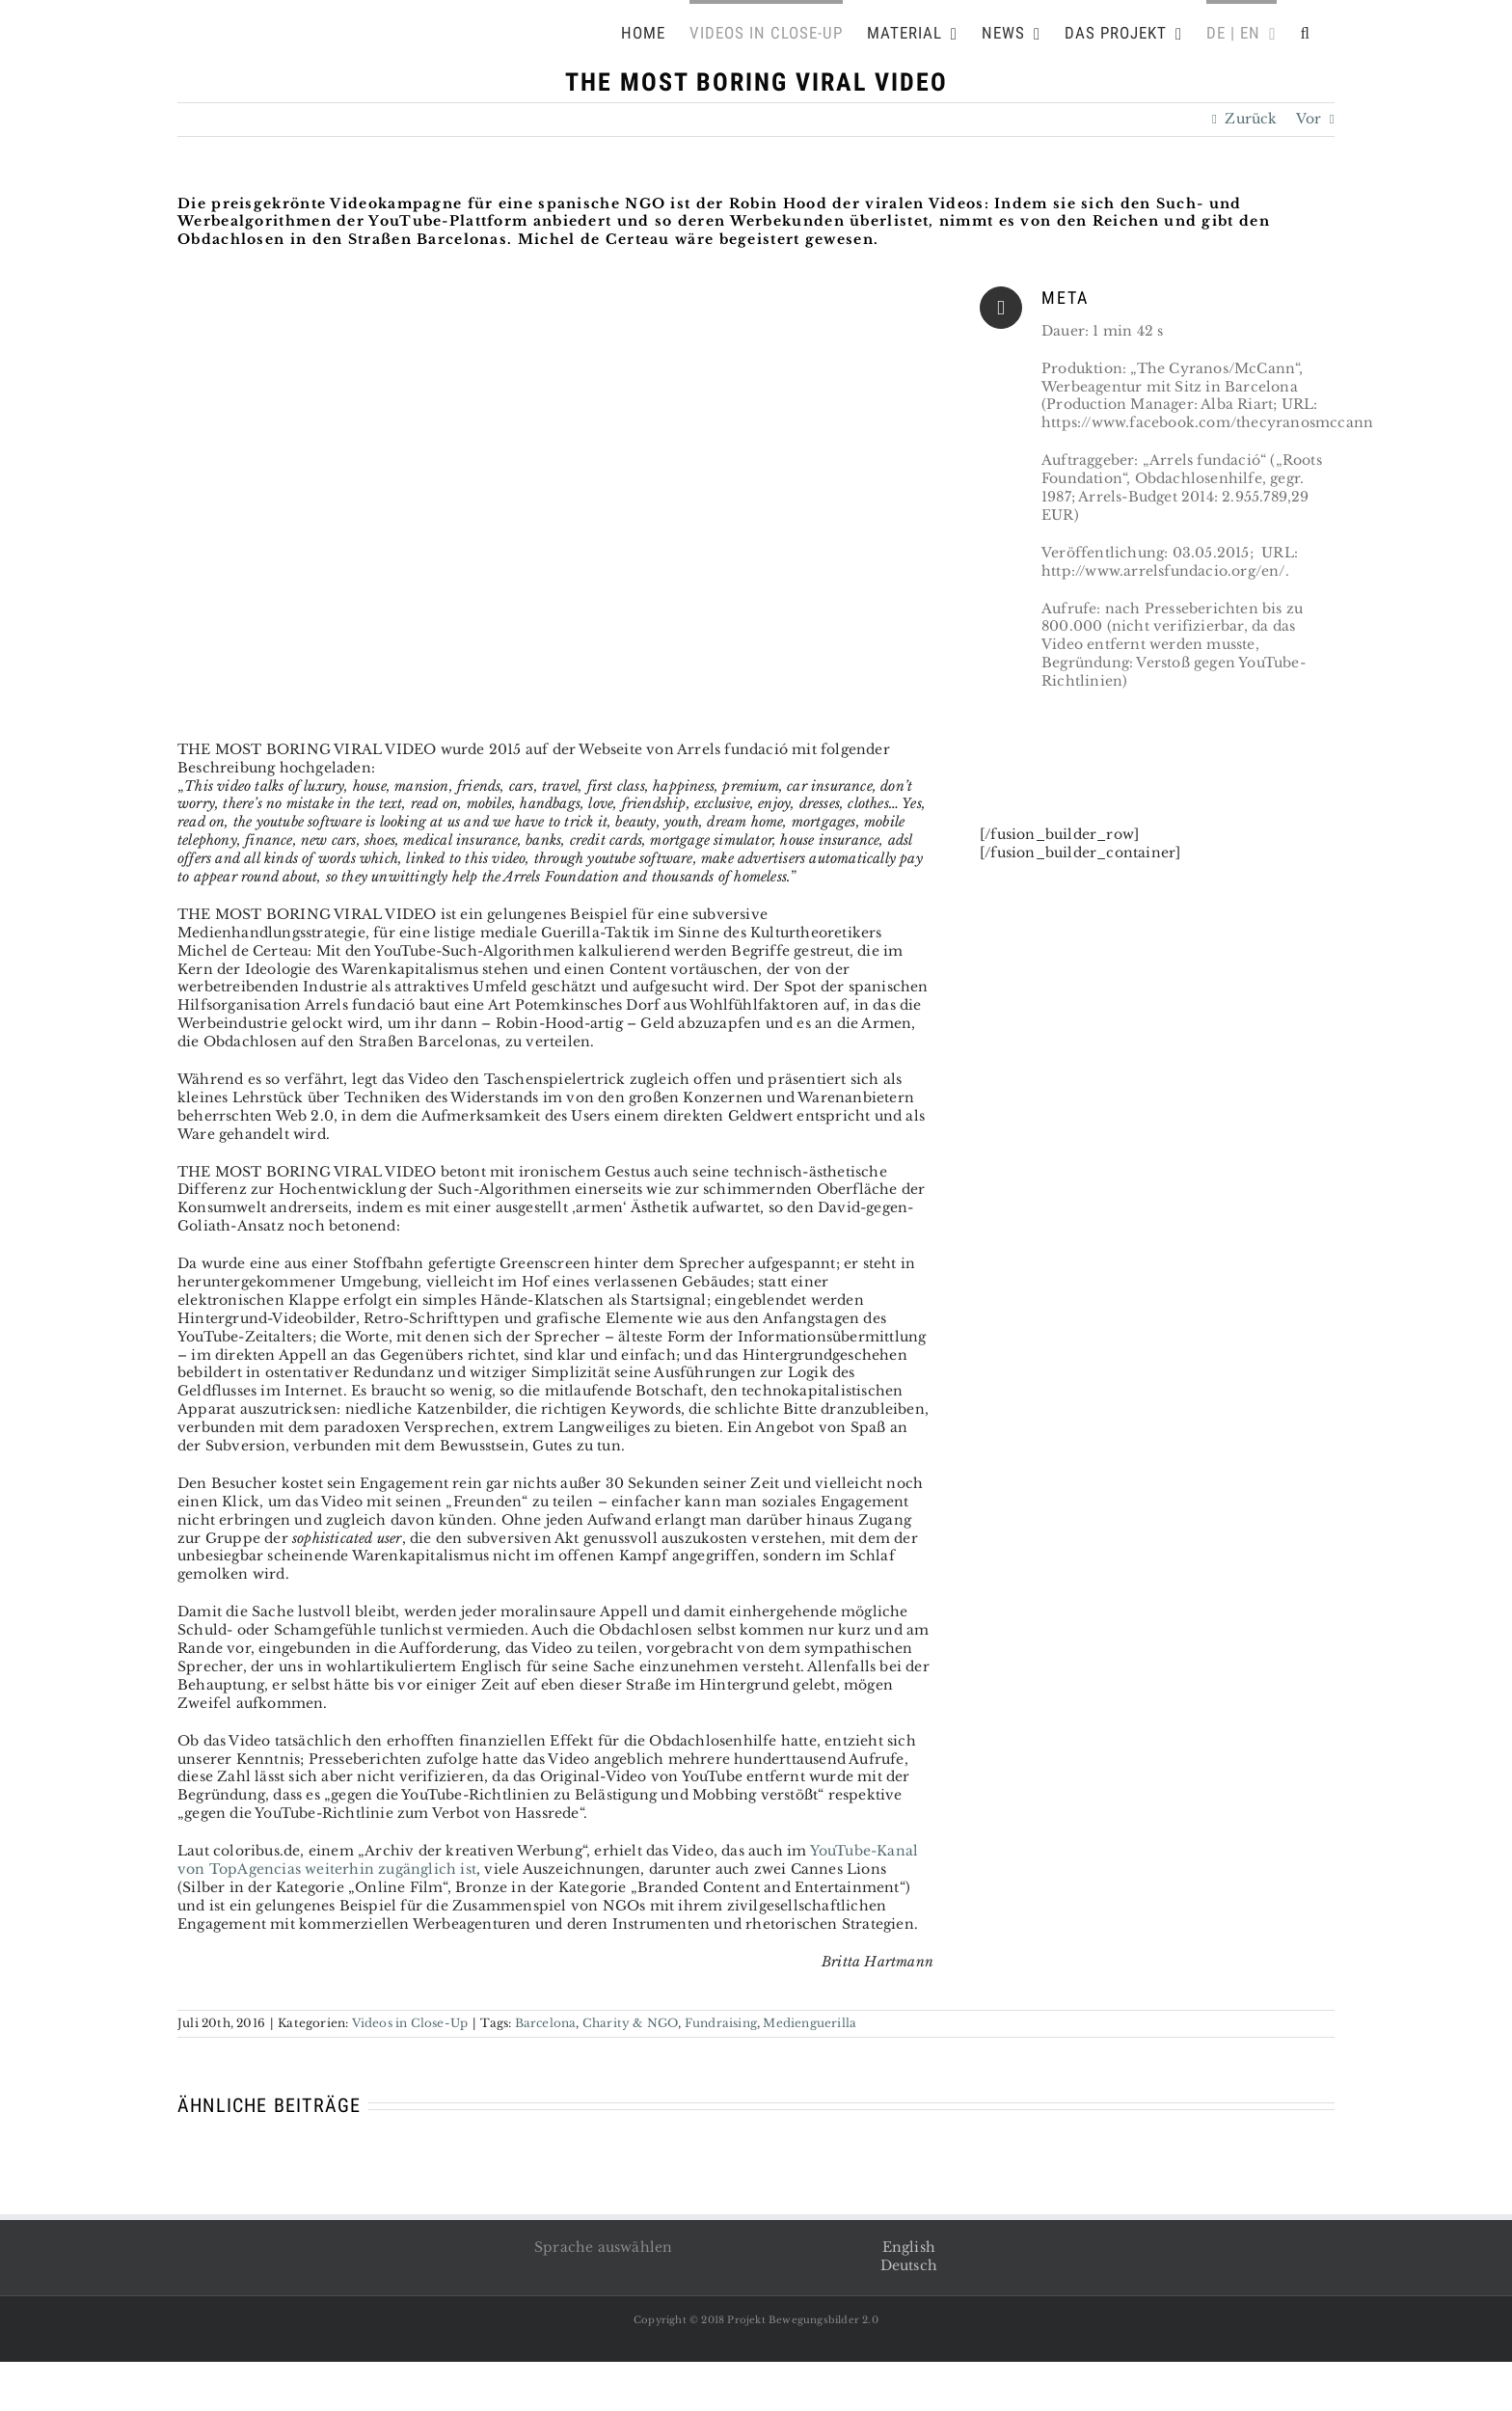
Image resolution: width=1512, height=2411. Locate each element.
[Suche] (1305, 31)
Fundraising (721, 2023)
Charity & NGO (630, 2023)
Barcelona (546, 2023)
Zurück (1251, 119)
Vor (1309, 119)
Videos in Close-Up (410, 2023)
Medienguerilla (809, 2023)
